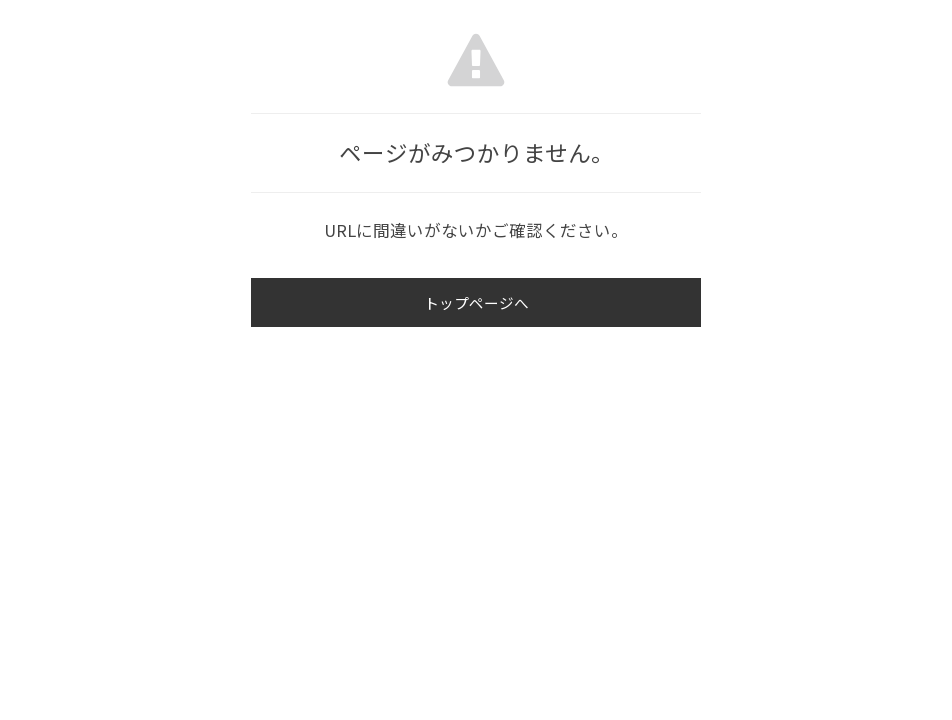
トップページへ (476, 303)
